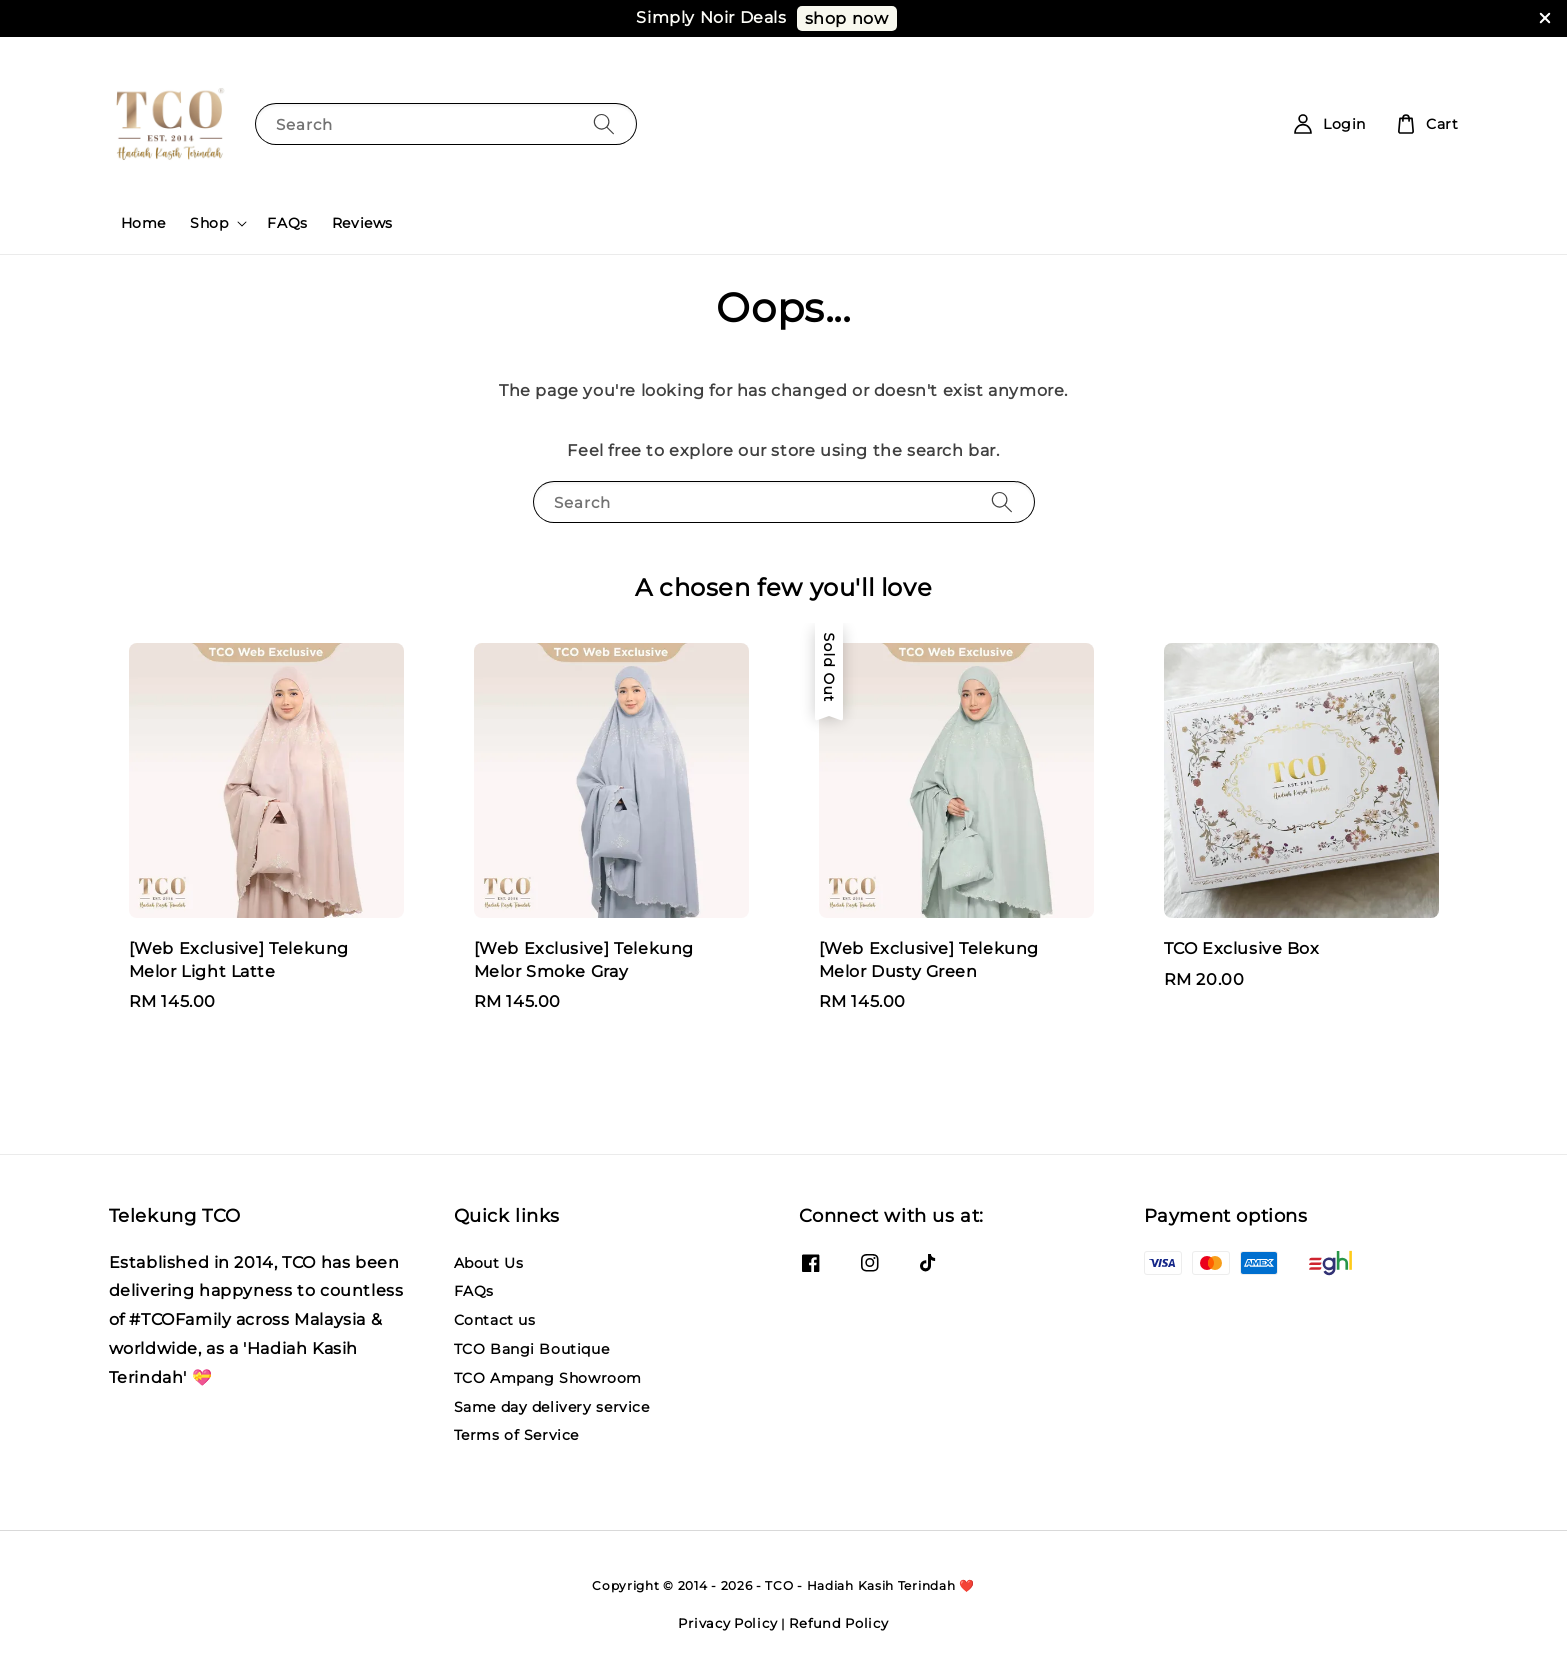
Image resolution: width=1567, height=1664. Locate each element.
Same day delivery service (552, 1407)
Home (143, 223)
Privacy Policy (727, 1623)
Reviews (362, 223)
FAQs (287, 223)
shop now (847, 18)
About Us (489, 1263)
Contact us (495, 1320)
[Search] (604, 123)
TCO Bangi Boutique (532, 1349)
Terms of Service (517, 1435)
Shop (209, 223)
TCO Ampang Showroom (548, 1378)
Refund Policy (838, 1623)
